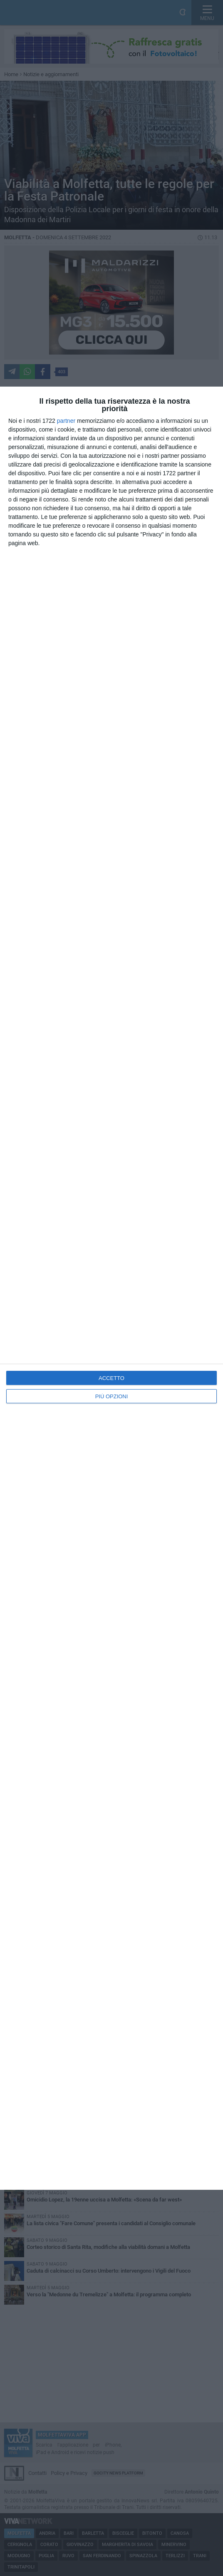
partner (66, 421)
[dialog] (111, 1288)
